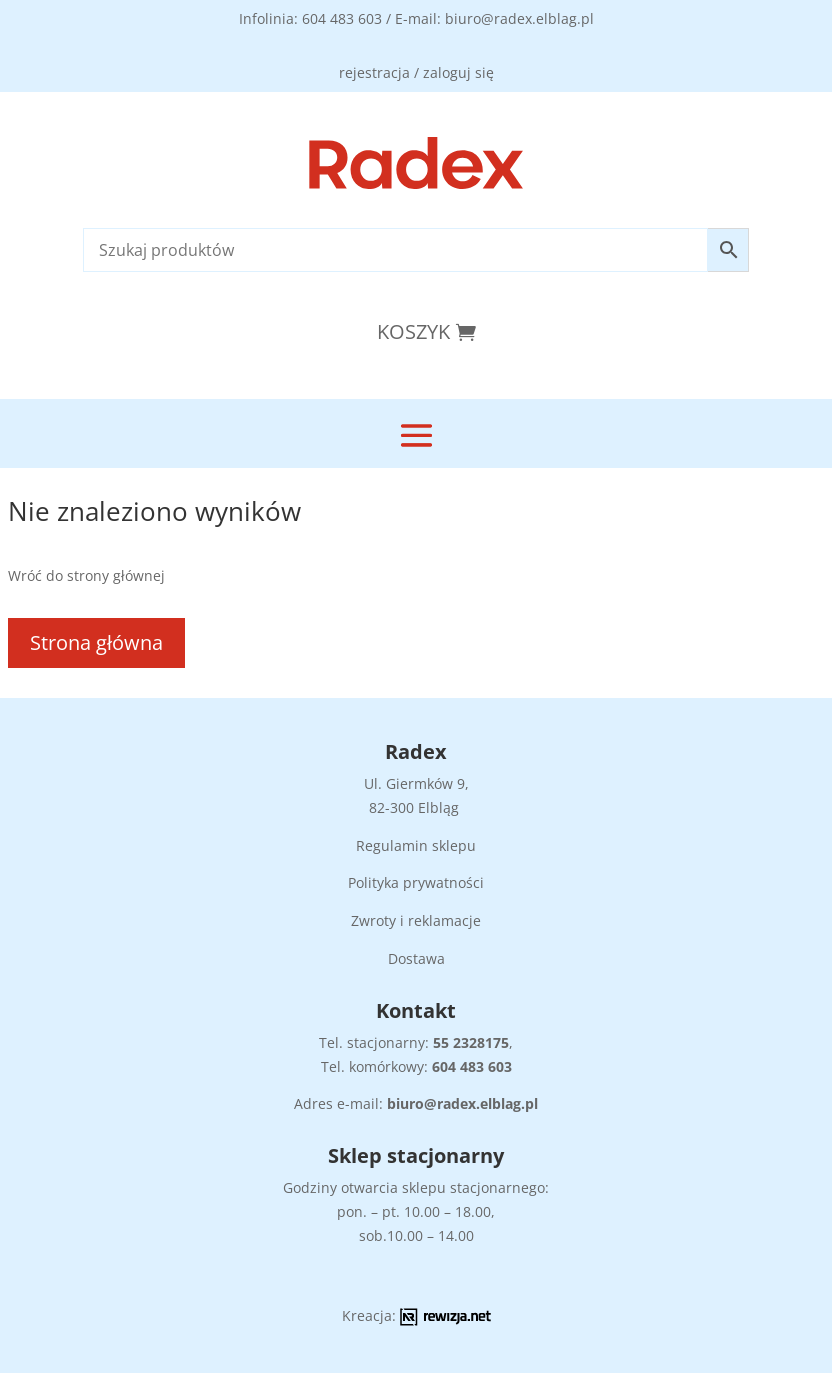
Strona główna (96, 642)
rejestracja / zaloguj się (416, 72)
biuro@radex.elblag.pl (462, 1103)
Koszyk (413, 331)
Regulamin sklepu (416, 845)
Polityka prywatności (416, 882)
